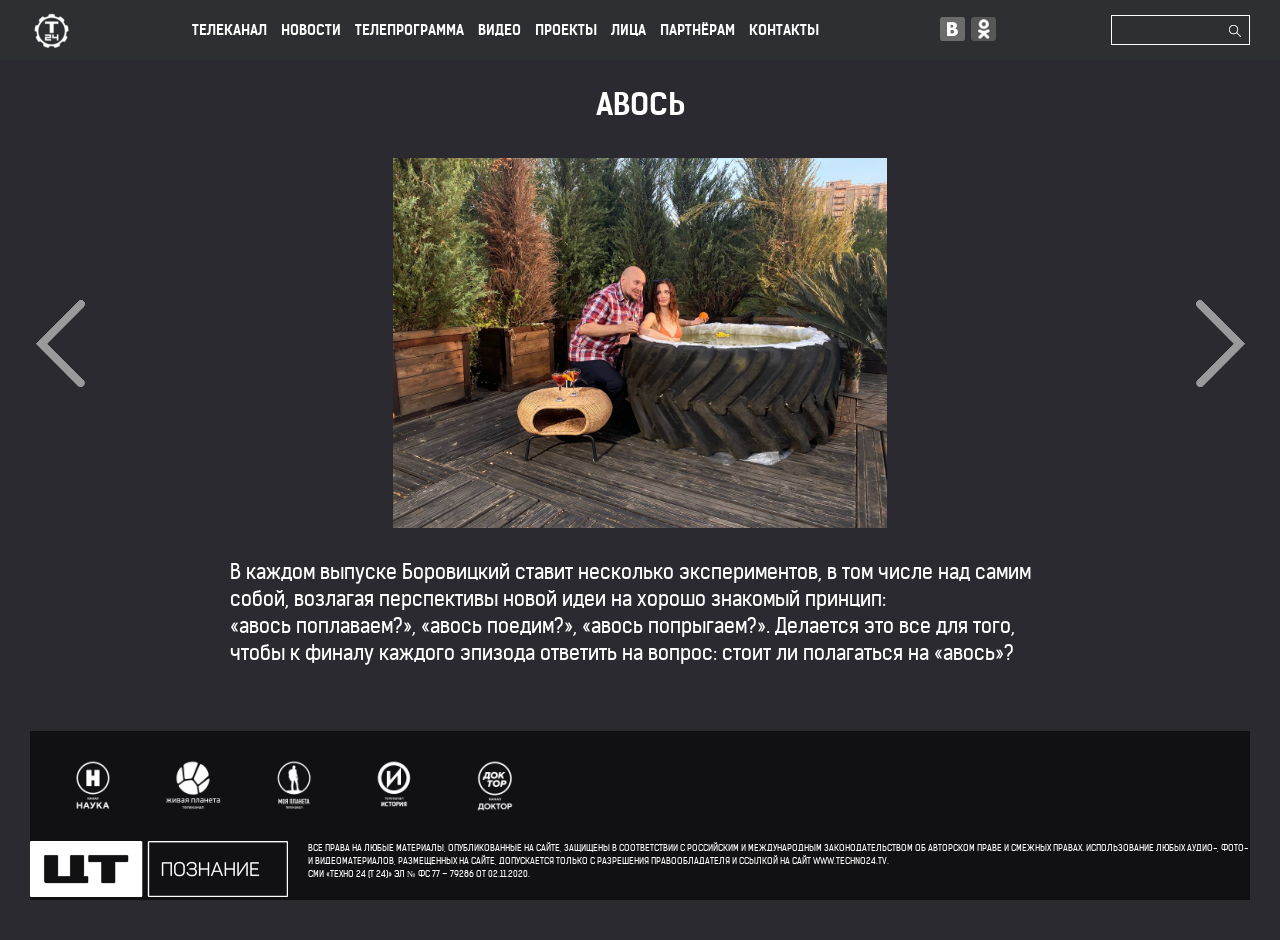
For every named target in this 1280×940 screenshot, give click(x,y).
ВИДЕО (499, 30)
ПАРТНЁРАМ (697, 30)
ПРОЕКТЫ (566, 30)
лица (628, 30)
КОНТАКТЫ (784, 30)
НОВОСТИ (311, 30)
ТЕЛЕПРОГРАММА (409, 30)
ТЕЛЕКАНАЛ (229, 30)
